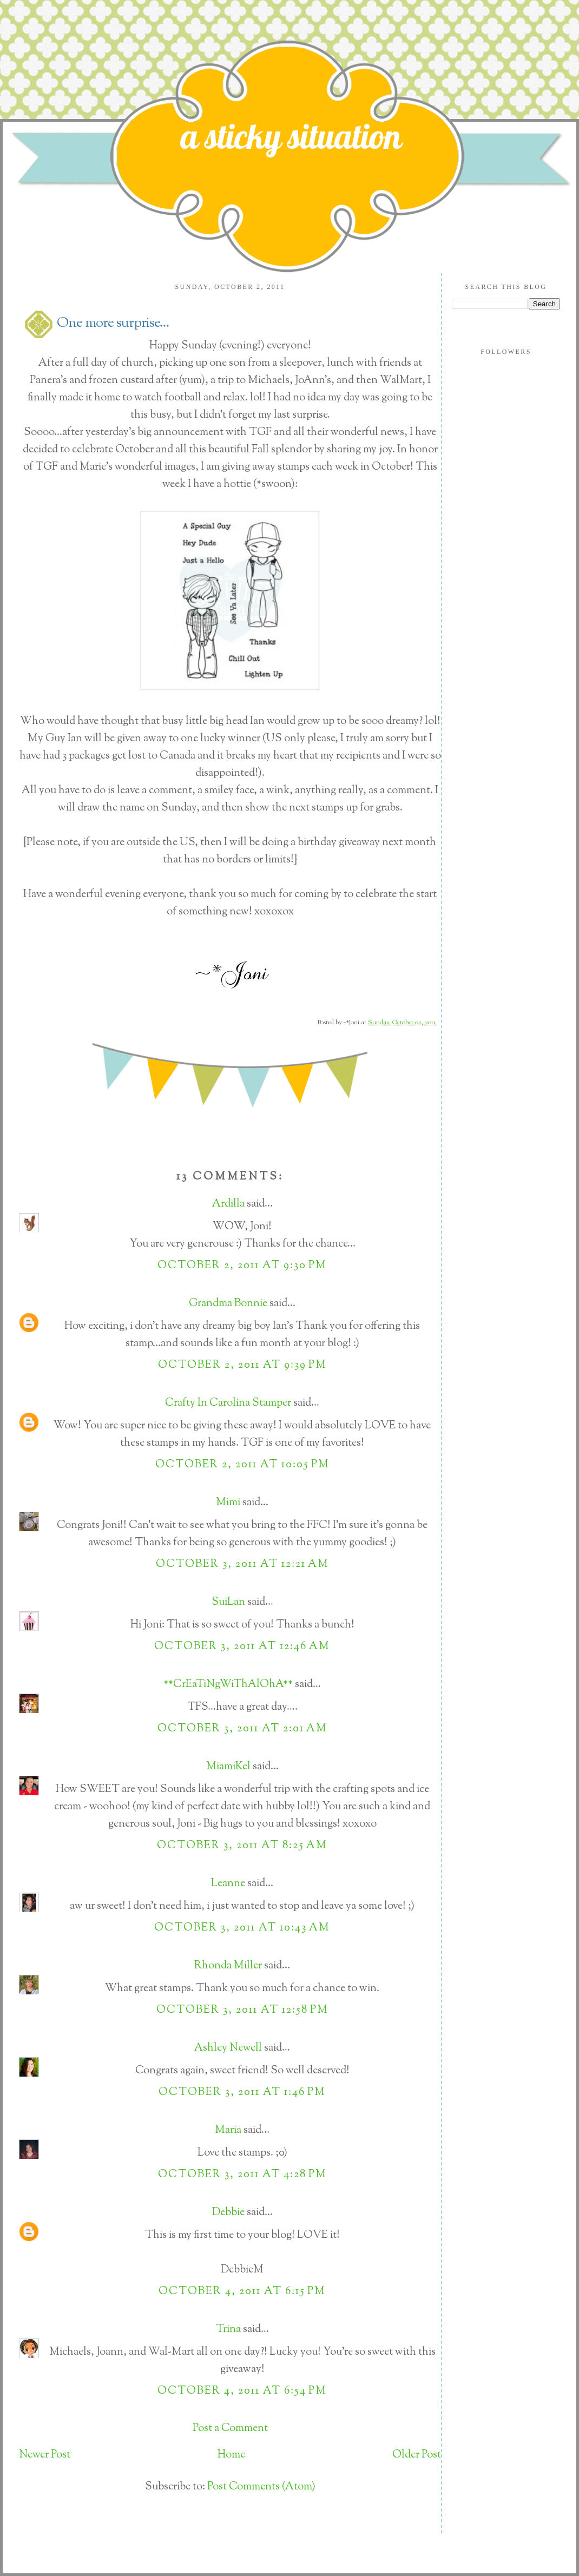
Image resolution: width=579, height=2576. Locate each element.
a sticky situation (291, 135)
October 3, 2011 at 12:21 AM (242, 1564)
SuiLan (228, 1602)
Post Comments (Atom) (261, 2487)
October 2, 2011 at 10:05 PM (242, 1465)
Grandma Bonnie (228, 1304)
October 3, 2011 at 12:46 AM (242, 1647)
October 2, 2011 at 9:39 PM (242, 1365)
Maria (228, 2130)
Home (231, 2455)
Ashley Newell (228, 2048)
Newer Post (44, 2455)
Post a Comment (230, 2428)
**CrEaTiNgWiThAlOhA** (228, 1684)
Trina (228, 2329)
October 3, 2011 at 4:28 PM (242, 2175)
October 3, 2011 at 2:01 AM (242, 1729)
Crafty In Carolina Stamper (228, 1403)
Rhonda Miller (228, 1966)
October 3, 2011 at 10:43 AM (242, 1928)
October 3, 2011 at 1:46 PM (242, 2092)
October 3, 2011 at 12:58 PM (242, 2010)
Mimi (228, 1503)
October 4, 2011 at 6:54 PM (242, 2391)
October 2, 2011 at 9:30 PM (242, 1266)
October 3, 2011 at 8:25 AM (242, 1846)
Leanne (228, 1884)
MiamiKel (228, 1767)
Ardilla (228, 1204)
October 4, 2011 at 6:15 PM (242, 2292)
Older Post (416, 2455)
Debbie (228, 2213)
